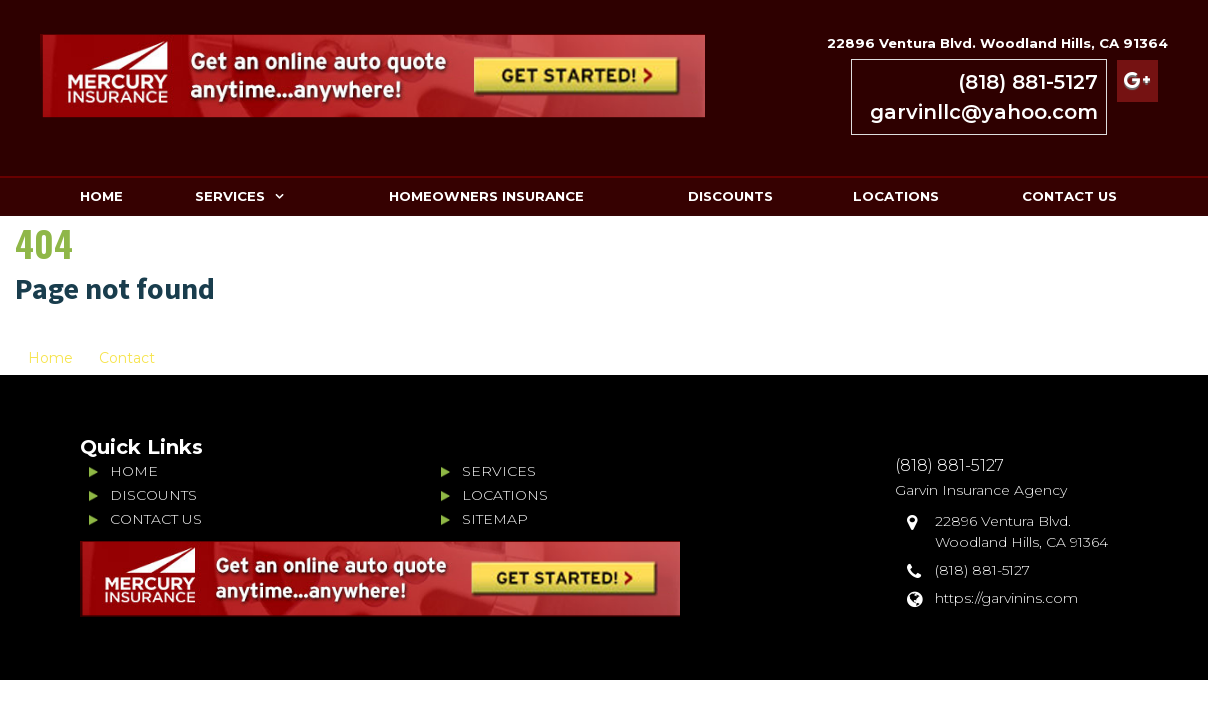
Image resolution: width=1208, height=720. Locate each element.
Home (50, 358)
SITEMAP (495, 519)
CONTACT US (1069, 196)
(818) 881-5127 (1028, 82)
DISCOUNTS (730, 196)
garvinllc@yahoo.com (984, 112)
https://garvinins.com (1006, 598)
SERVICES (230, 196)
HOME (101, 196)
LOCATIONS (896, 196)
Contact (127, 358)
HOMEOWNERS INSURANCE (486, 196)
